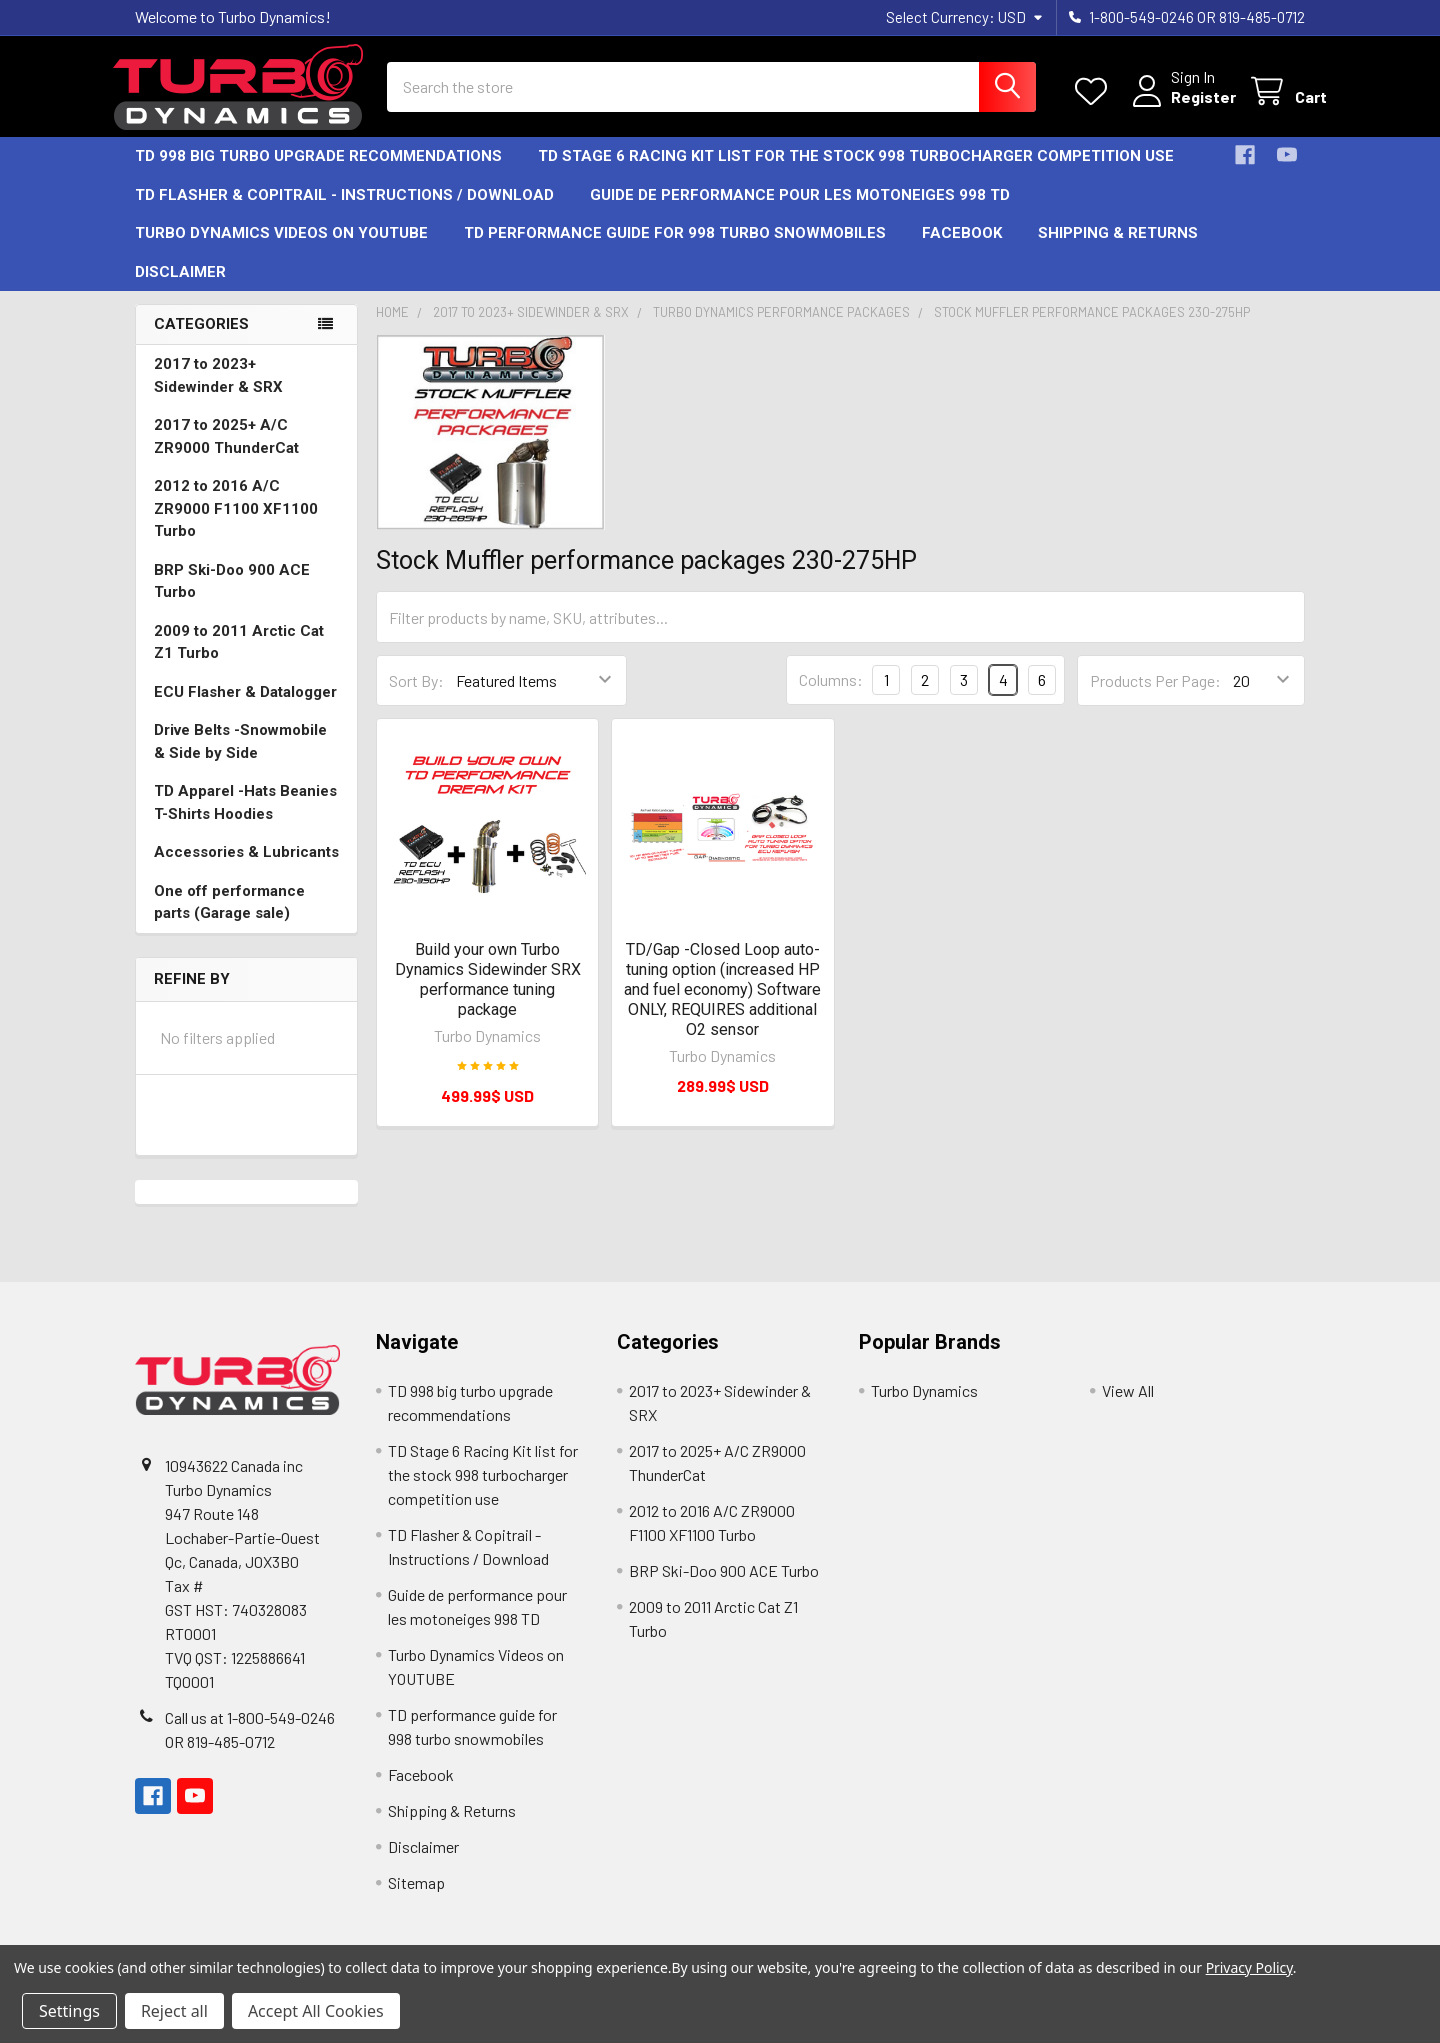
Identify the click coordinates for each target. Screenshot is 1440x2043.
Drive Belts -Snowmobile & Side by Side (240, 757)
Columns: (831, 696)
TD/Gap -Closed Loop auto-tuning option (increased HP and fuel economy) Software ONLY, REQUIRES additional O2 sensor (722, 1005)
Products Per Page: (1155, 696)
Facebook (962, 250)
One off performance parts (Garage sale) (229, 918)
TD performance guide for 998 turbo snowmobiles (675, 250)
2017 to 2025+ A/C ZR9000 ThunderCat (226, 452)
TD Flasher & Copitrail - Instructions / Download (344, 211)
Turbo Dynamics (924, 1407)
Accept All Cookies (316, 2011)
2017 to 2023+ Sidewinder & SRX (218, 391)
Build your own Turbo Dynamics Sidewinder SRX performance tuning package (488, 995)
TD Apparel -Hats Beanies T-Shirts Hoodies (245, 818)
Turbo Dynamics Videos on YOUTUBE (281, 250)
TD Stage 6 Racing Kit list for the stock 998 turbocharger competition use (856, 173)
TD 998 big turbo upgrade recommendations (318, 173)
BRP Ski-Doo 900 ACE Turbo (232, 597)
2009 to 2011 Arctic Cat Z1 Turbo (239, 658)
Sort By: (416, 696)
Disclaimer (180, 288)
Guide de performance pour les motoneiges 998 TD (800, 211)
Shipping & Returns (1118, 250)
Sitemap (416, 1899)
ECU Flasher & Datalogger (245, 708)
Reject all (174, 2011)
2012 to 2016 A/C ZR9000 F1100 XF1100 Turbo (236, 524)
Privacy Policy (1249, 1967)
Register (1181, 107)
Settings (69, 2011)
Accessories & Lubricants (246, 868)
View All (1128, 1407)
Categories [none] (201, 341)
